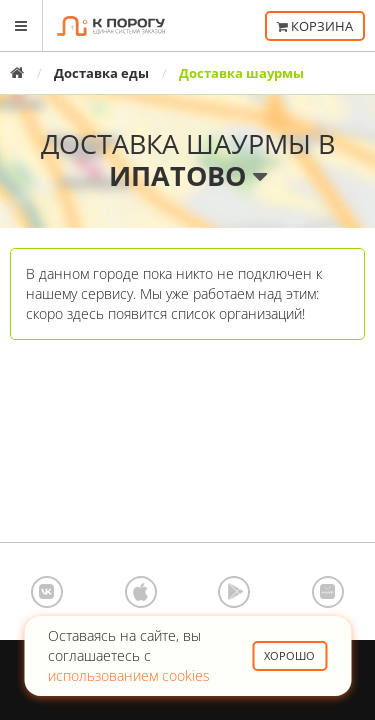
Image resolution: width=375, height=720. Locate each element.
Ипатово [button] (188, 175)
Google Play (234, 592)
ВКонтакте (47, 592)
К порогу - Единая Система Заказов (111, 26)
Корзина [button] (315, 26)
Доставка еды (101, 73)
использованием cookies (129, 675)
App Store (141, 592)
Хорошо (289, 655)
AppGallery (328, 592)
